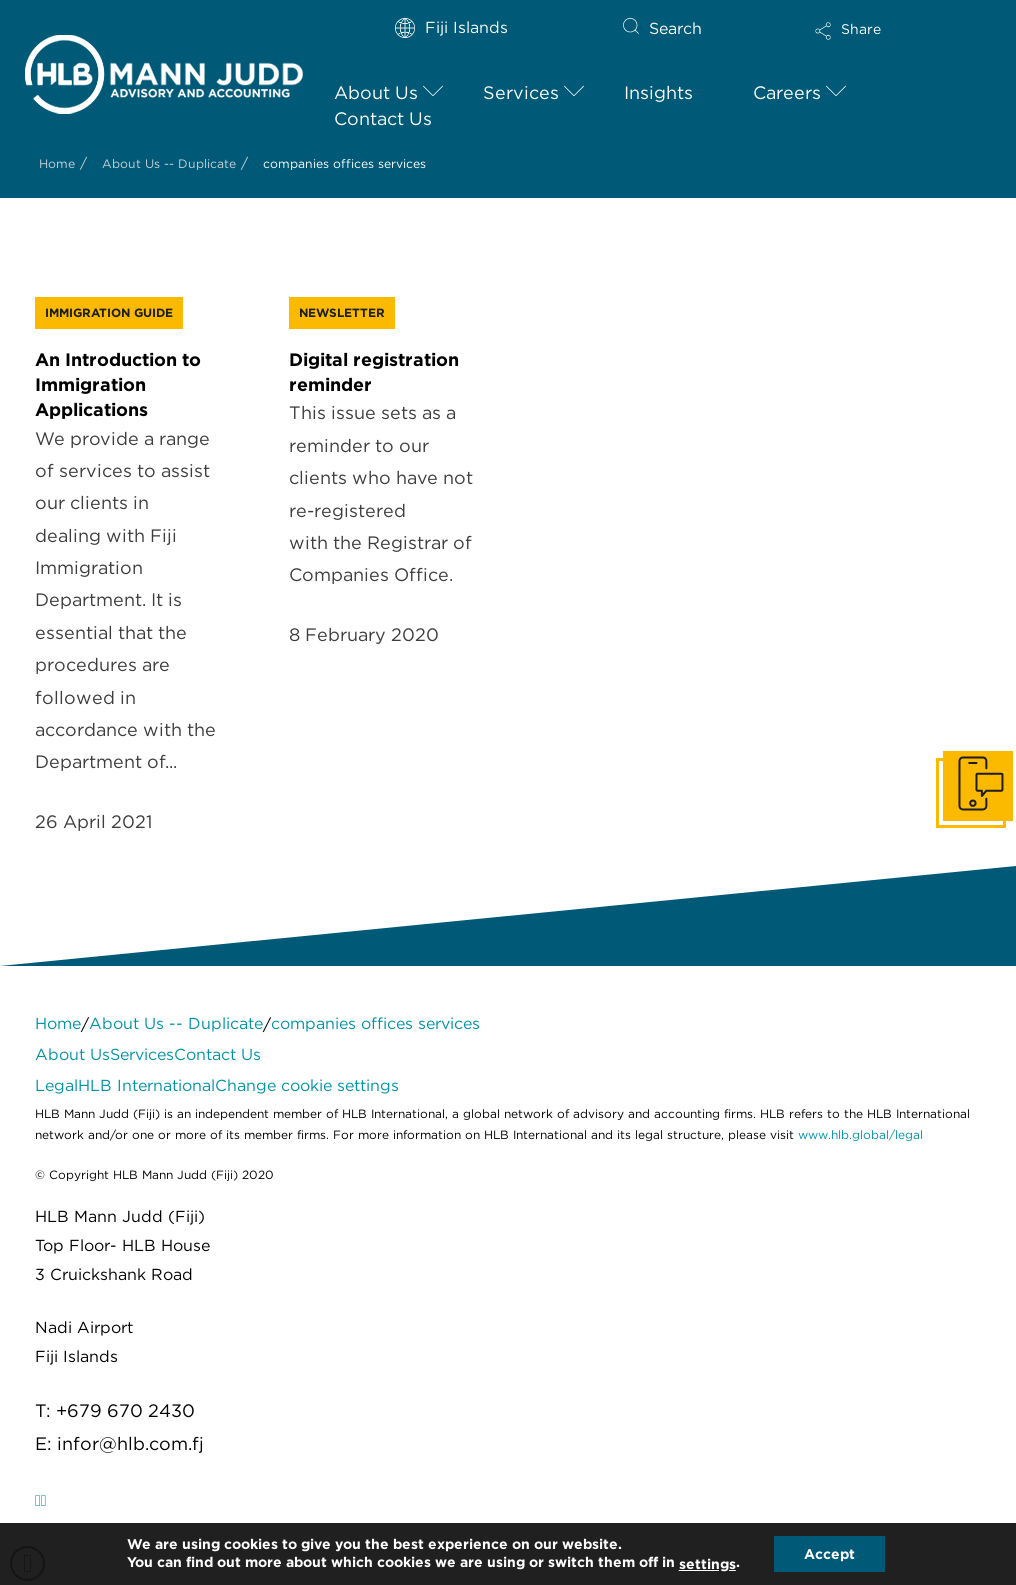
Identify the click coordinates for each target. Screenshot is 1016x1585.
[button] (881, 44)
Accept (829, 1554)
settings (707, 1564)
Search (675, 28)
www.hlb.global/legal (860, 1134)
